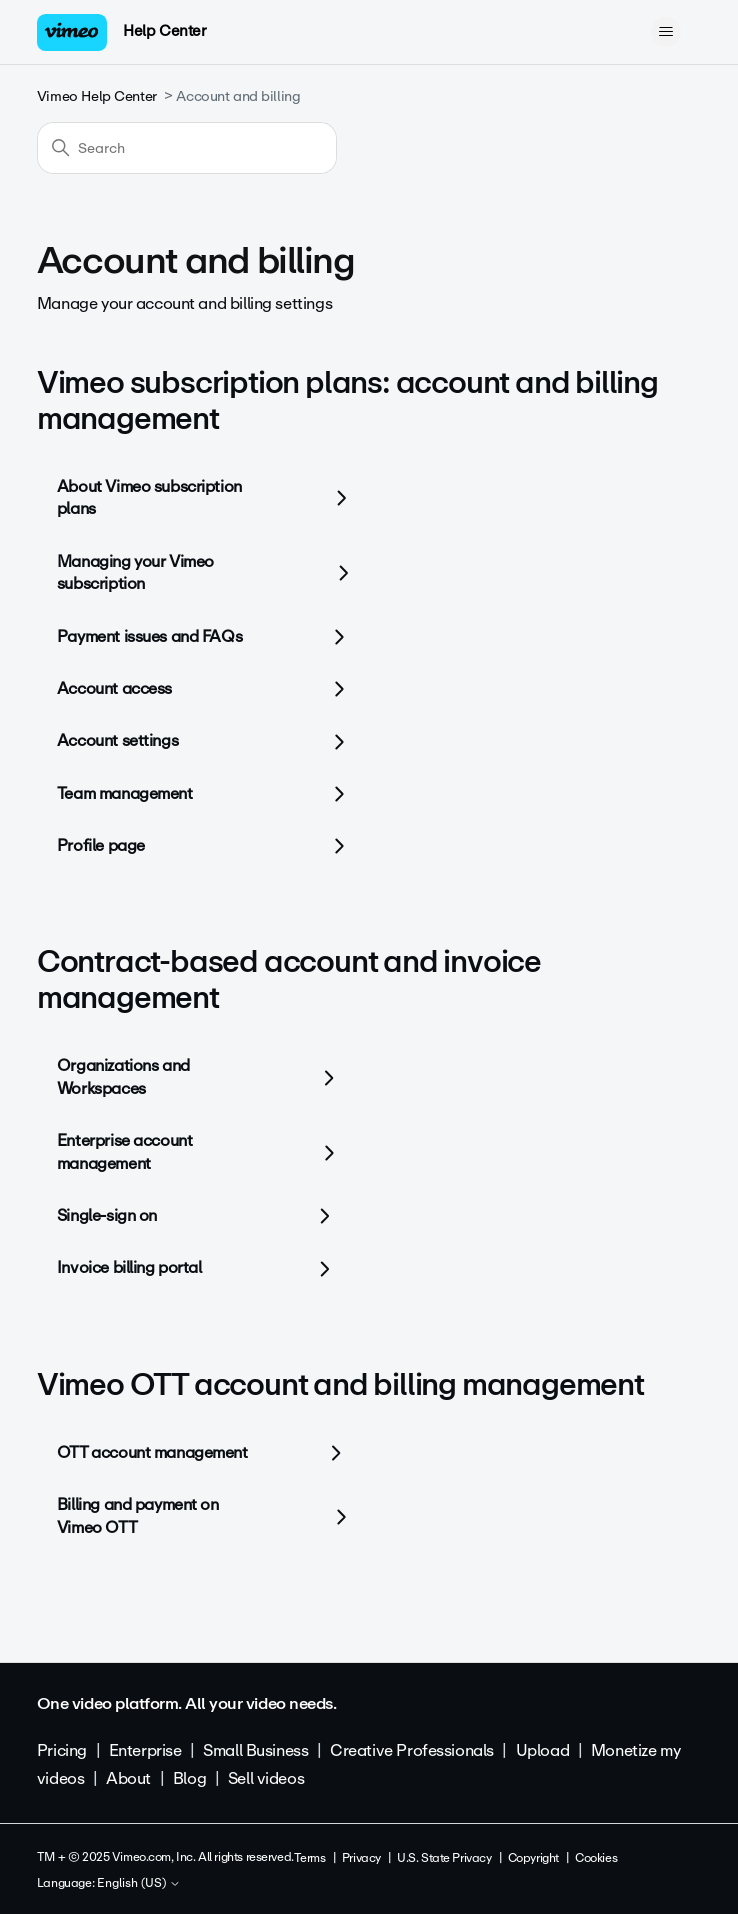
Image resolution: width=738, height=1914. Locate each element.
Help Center (164, 31)
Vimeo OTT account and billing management (340, 1384)
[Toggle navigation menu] (665, 32)
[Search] (187, 148)
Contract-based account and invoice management (289, 979)
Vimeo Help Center (97, 96)
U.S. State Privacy (444, 1858)
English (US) (139, 1884)
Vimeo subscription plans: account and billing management (347, 400)
